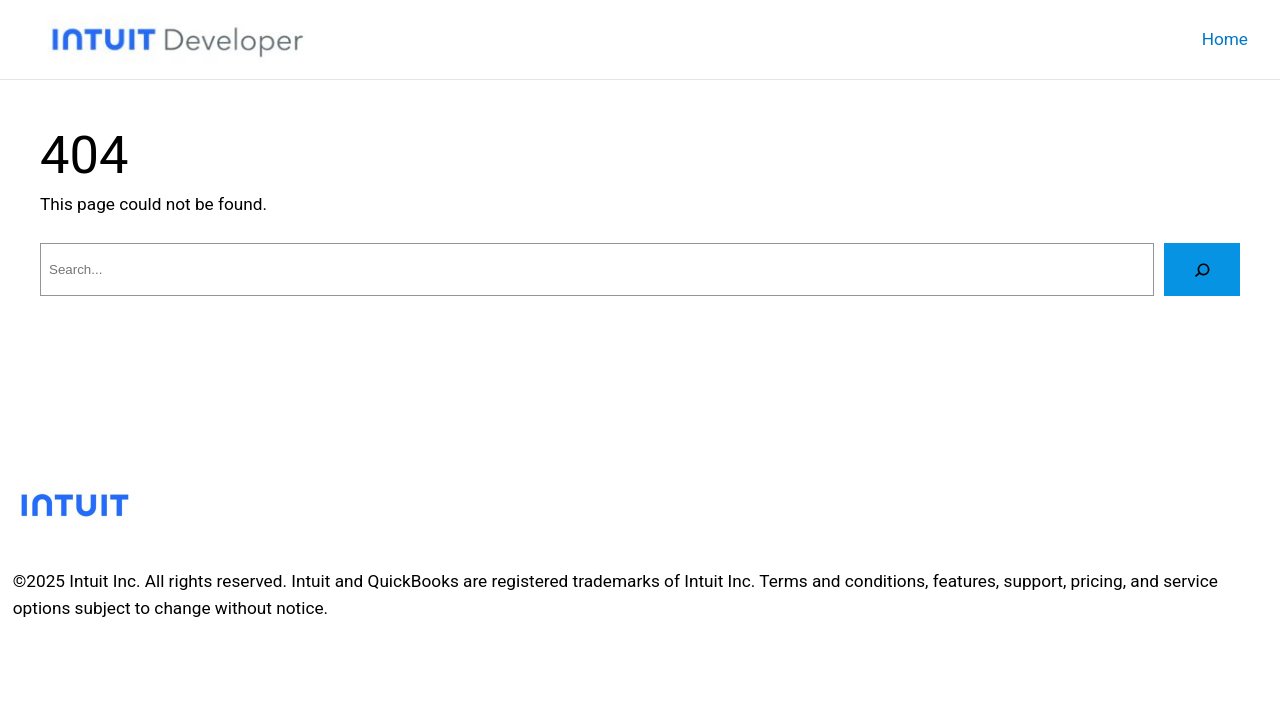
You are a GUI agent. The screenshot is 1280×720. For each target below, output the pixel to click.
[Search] (1202, 269)
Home (1225, 39)
